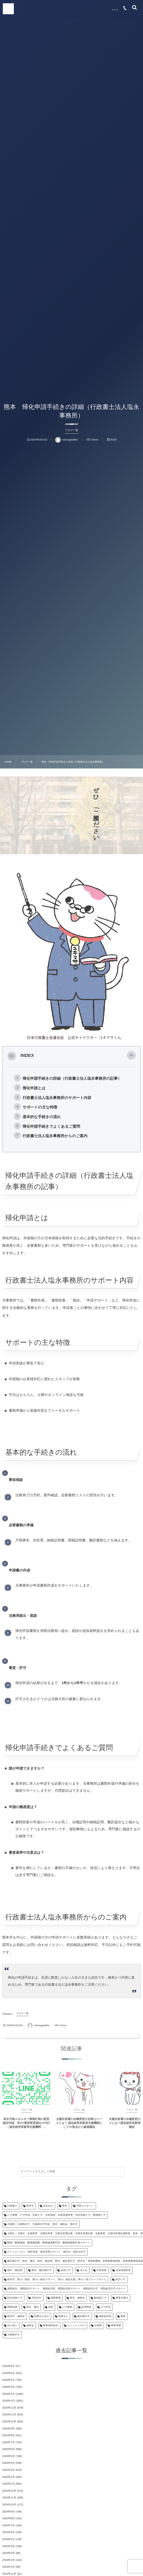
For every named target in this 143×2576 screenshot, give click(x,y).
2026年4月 (8, 2379)
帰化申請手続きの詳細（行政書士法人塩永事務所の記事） (72, 1078)
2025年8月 (8, 2435)
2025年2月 (8, 2476)
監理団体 (86, 2307)
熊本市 (30, 2206)
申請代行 (37, 2298)
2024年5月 (8, 2539)
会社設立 (48, 2206)
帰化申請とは (34, 1088)
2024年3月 (8, 2553)
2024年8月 (8, 2518)
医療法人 (63, 2316)
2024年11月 (9, 2497)
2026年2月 (8, 2393)
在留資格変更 (123, 2270)
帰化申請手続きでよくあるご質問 (51, 1126)
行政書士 (12, 2206)
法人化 (83, 2270)
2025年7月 (8, 2442)
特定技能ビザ (14, 2298)
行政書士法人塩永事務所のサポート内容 (57, 1097)
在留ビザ (66, 2270)
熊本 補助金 (77, 2298)
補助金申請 (105, 2316)
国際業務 (56, 2298)
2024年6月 (8, 2532)
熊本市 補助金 (16, 2316)
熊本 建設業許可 (41, 2270)
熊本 (64, 2206)
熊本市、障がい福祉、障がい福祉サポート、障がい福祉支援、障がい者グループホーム (56, 2279)
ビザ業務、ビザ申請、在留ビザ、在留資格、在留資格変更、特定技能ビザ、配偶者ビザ (56, 2215)
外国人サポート (85, 2206)
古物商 (98, 2325)
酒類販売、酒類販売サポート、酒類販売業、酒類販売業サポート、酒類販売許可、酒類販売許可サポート (66, 2288)
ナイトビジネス (76, 2325)
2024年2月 (8, 2560)
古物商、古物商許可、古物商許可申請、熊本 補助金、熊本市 (42, 2224)
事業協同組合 (50, 2325)
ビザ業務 (67, 2307)
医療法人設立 (41, 2316)
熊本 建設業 (14, 2270)
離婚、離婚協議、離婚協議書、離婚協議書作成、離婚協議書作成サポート (48, 2242)
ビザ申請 (106, 2307)
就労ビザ (120, 2279)
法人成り (12, 2325)
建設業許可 (83, 2316)
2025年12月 (9, 2407)
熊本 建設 (32, 2307)
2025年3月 (8, 2469)
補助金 (30, 2325)
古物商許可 (13, 2334)
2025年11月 (9, 2414)
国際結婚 (12, 2307)
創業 (123, 2316)
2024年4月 (8, 2546)
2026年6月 (8, 2366)
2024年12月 (9, 2490)
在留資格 (101, 2270)
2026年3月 (8, 2386)
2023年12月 (9, 2573)
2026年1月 (8, 2400)
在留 (50, 2307)
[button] (131, 1055)
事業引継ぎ (122, 2298)
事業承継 (116, 2325)
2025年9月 (8, 2428)
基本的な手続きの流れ (42, 1117)
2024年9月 (8, 2511)
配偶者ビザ (100, 2298)
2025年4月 (8, 2462)
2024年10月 (9, 2504)
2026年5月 (8, 2373)
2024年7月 (8, 2525)
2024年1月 (8, 2566)
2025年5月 (8, 2456)
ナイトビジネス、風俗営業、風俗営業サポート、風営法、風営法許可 (46, 2252)
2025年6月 (8, 2449)
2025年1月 (8, 2483)
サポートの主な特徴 (40, 1107)
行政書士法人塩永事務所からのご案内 (55, 1136)
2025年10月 (9, 2421)
